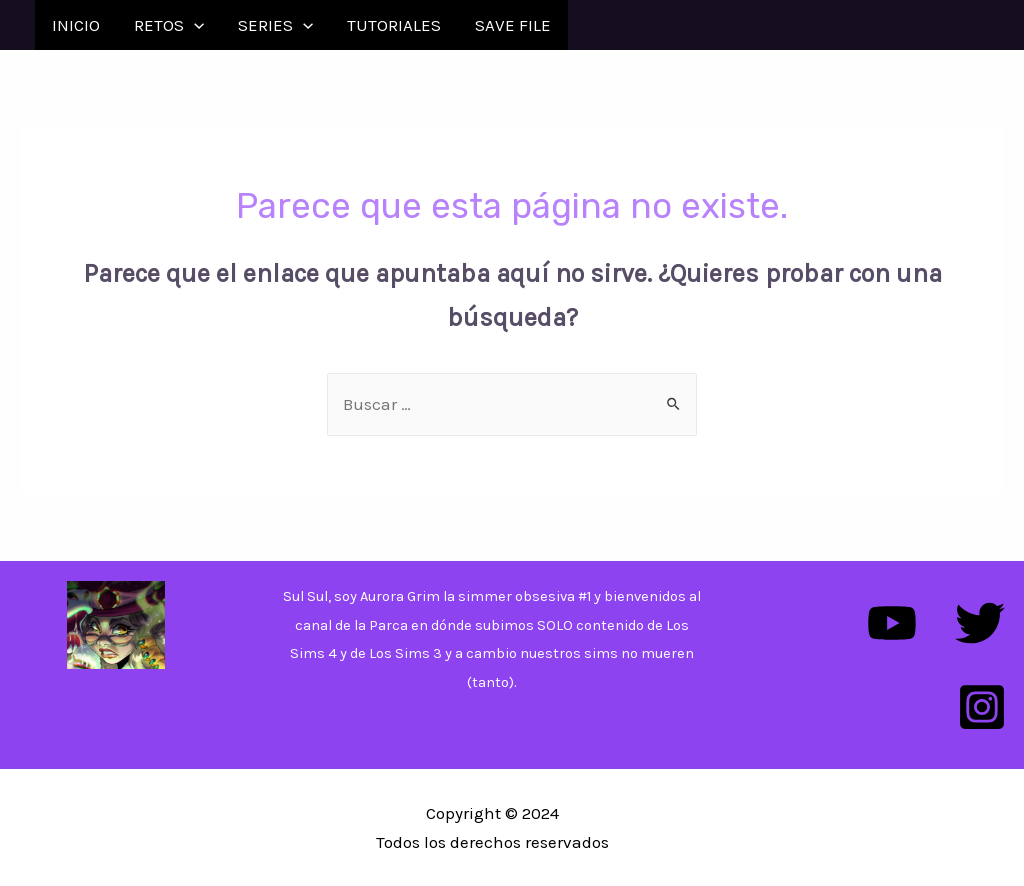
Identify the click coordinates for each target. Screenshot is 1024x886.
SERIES (275, 25)
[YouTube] (892, 623)
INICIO (76, 25)
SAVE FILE (513, 25)
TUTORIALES (394, 25)
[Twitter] (980, 623)
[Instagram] (982, 707)
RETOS (169, 25)
